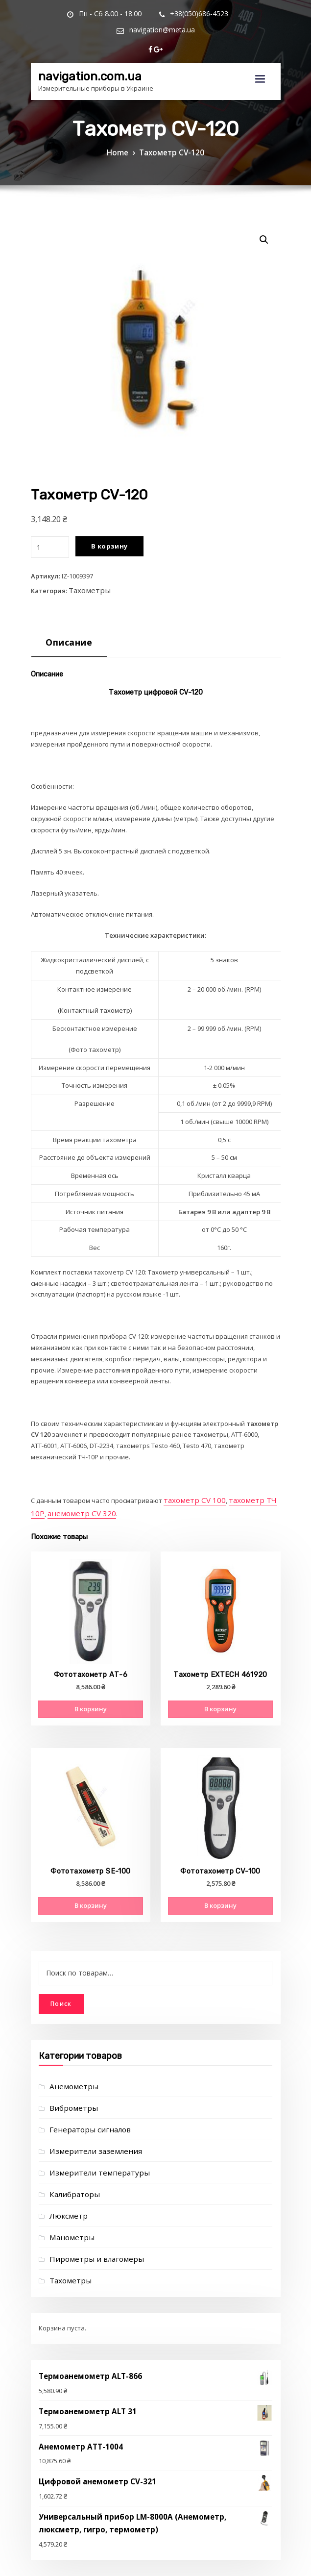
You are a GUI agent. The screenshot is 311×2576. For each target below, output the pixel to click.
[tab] (65, 639)
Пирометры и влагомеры (88, 2221)
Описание (65, 636)
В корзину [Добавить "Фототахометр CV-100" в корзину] (220, 1888)
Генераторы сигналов (83, 2101)
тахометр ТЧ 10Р (244, 1491)
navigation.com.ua (82, 55)
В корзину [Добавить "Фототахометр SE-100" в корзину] (90, 1888)
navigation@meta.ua (243, 13)
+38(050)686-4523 (159, 13)
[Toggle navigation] (260, 60)
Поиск (61, 1979)
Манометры (68, 2201)
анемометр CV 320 (59, 1503)
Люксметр (65, 2181)
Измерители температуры (91, 2141)
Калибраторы (71, 2161)
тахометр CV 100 (189, 1491)
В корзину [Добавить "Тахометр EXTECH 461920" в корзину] (220, 1697)
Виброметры (69, 2080)
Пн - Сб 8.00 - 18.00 (78, 13)
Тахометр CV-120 (170, 151)
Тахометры (86, 585)
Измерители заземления (88, 2121)
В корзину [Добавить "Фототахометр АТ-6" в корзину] (90, 1697)
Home (123, 151)
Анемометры (69, 2060)
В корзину (106, 544)
